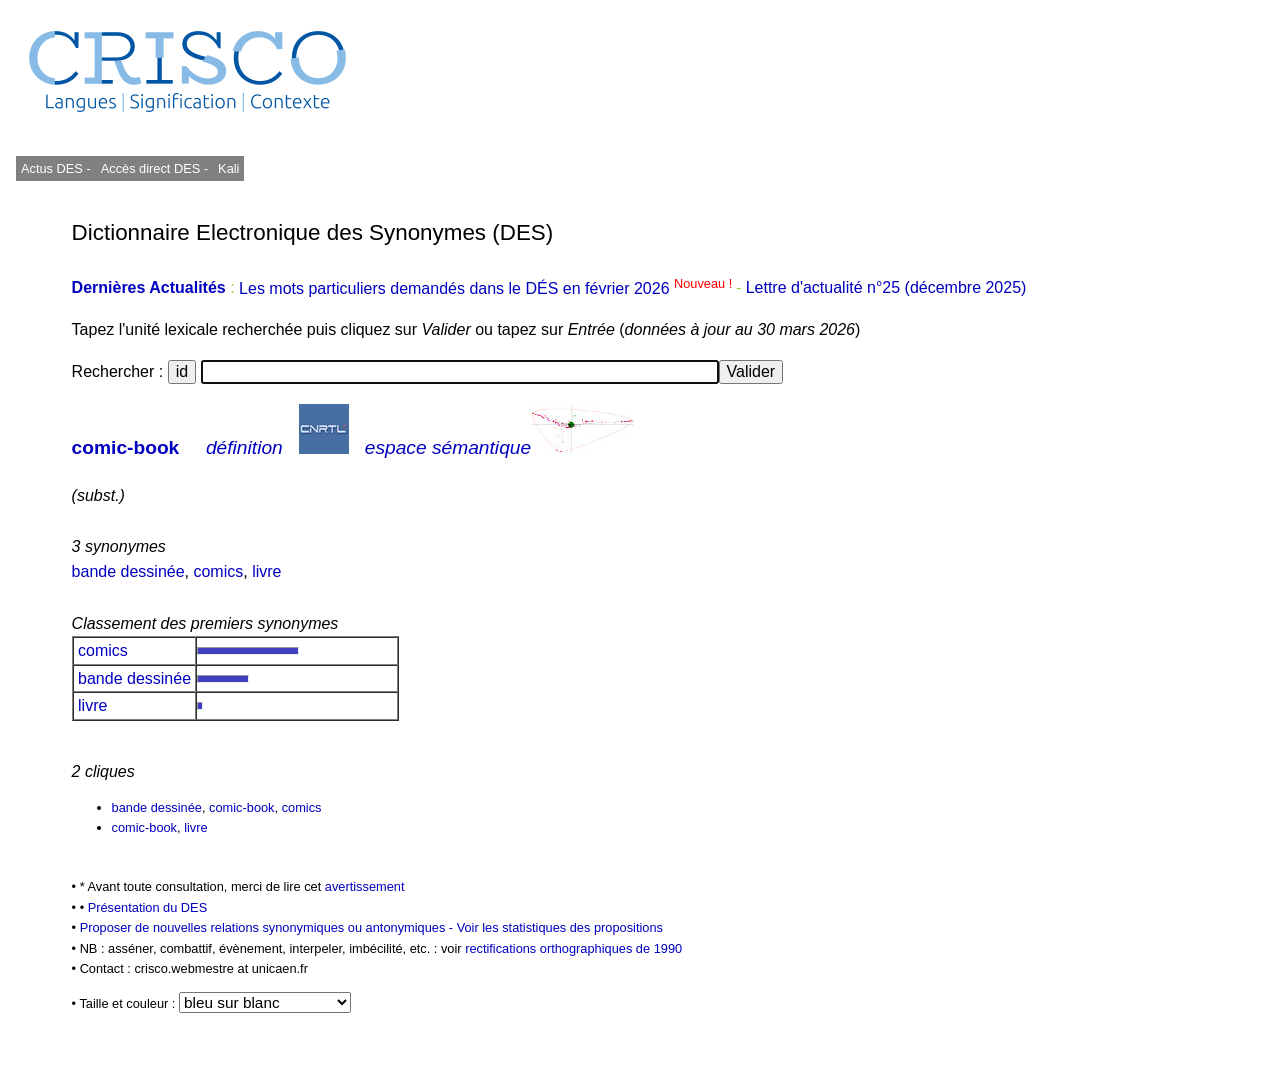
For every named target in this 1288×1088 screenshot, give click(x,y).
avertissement (365, 886)
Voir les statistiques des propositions (560, 927)
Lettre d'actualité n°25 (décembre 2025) (886, 288)
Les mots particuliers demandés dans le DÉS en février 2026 (487, 288)
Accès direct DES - (154, 168)
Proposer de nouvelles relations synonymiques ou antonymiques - (268, 927)
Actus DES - (56, 168)
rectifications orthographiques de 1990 (573, 948)
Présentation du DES (148, 907)
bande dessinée (128, 571)
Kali (228, 168)
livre (266, 571)
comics (218, 571)
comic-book (126, 447)
